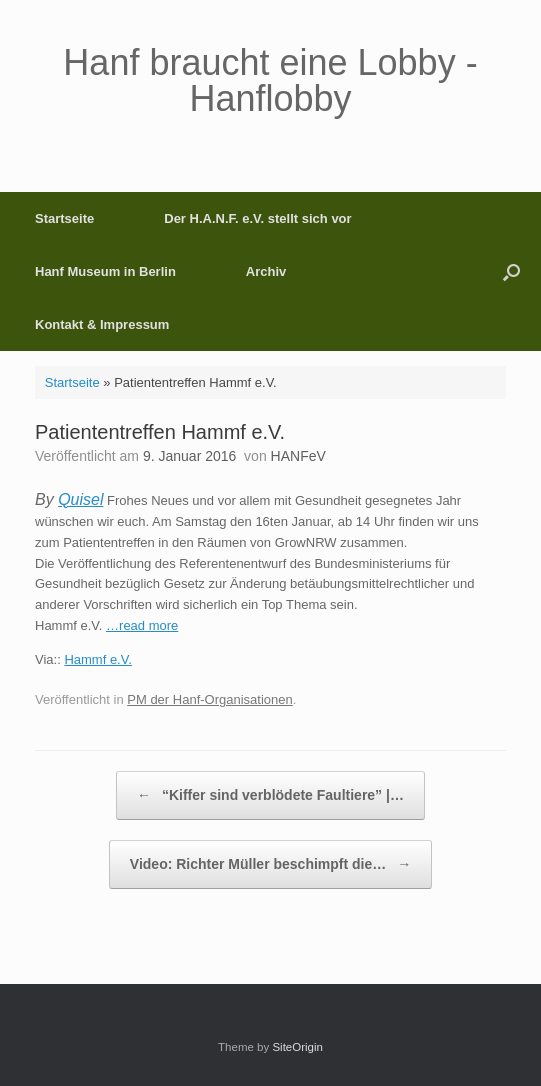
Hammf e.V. (97, 659)
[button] (511, 271)
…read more (142, 625)
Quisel (80, 499)
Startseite (64, 218)
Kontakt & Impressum (102, 324)
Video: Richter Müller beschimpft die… (270, 864)
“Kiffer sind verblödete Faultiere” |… (270, 795)
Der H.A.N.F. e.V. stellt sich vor (257, 218)
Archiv (266, 271)
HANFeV (298, 456)
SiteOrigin (297, 1047)
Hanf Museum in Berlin (105, 271)
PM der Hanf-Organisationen (209, 699)
